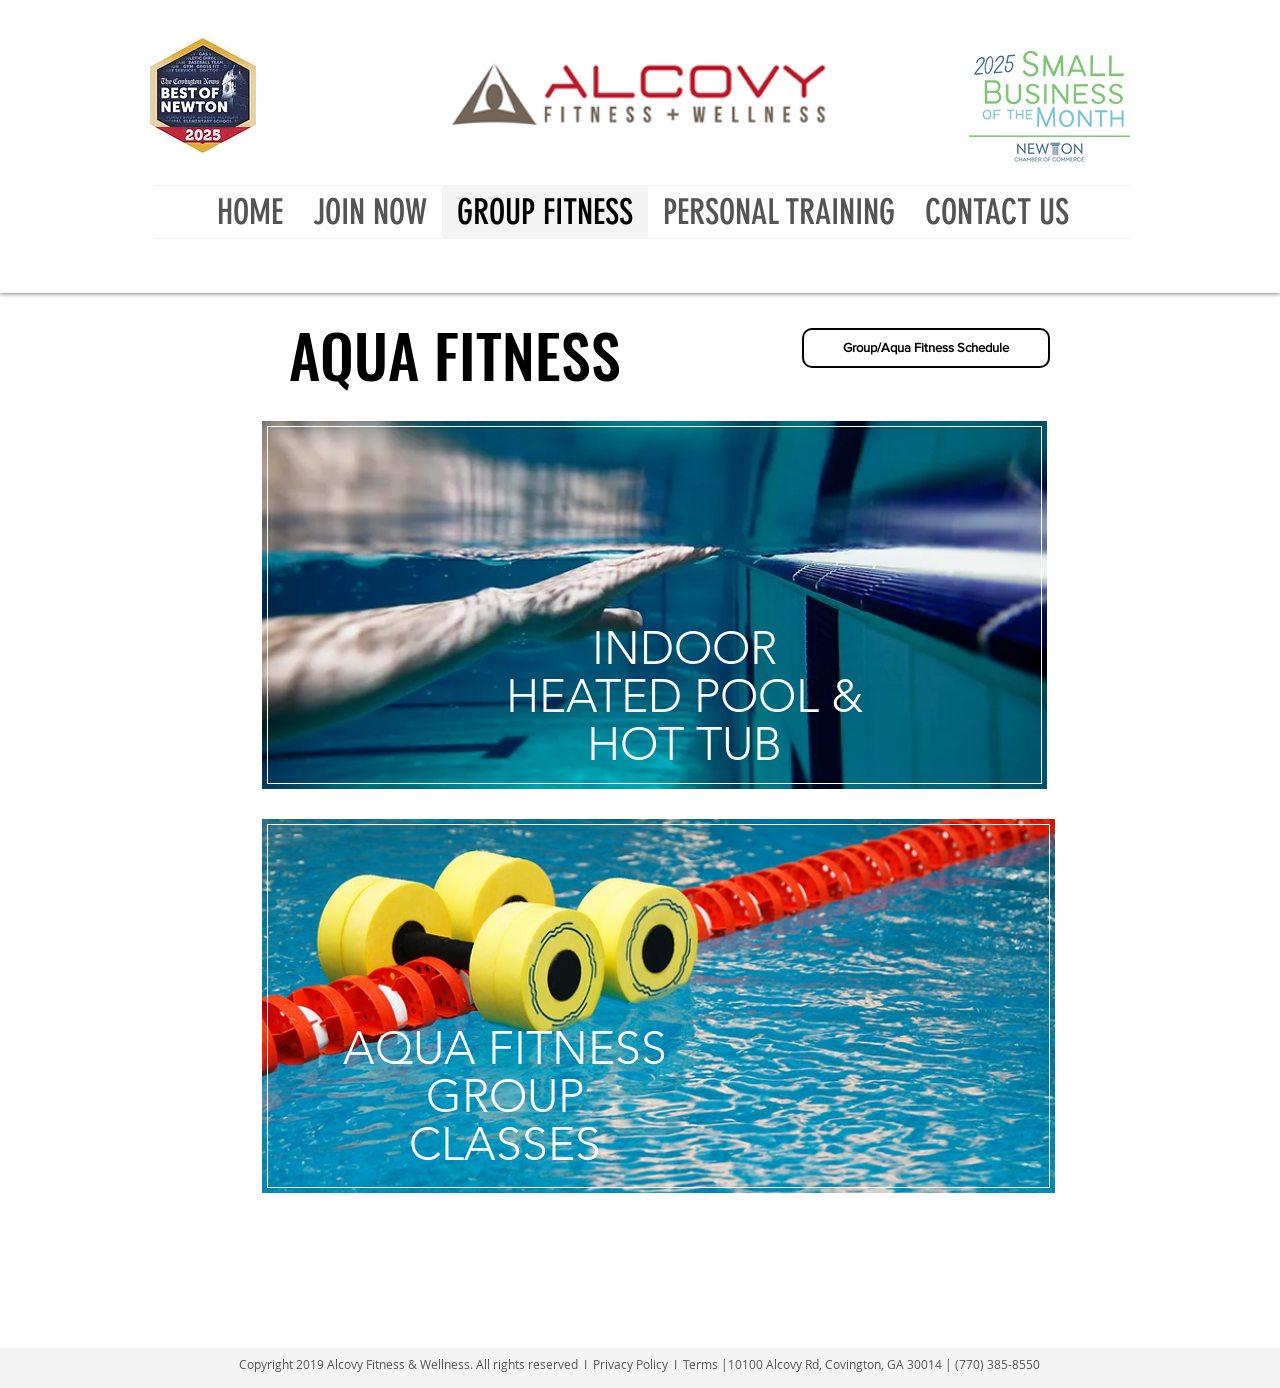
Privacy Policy (630, 1364)
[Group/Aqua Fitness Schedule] (926, 348)
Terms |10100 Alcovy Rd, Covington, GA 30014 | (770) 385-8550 (861, 1364)
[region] (656, 637)
